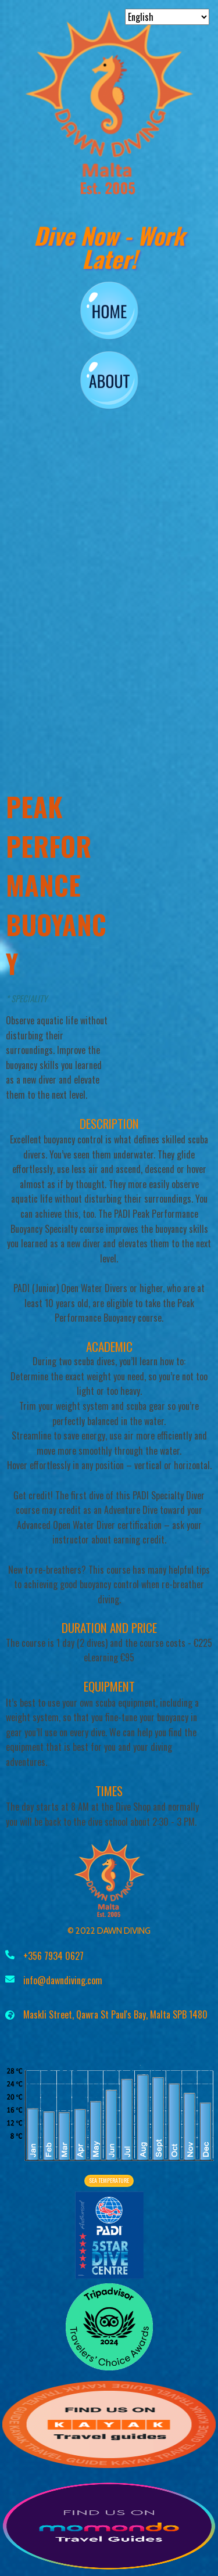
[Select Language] (167, 17)
